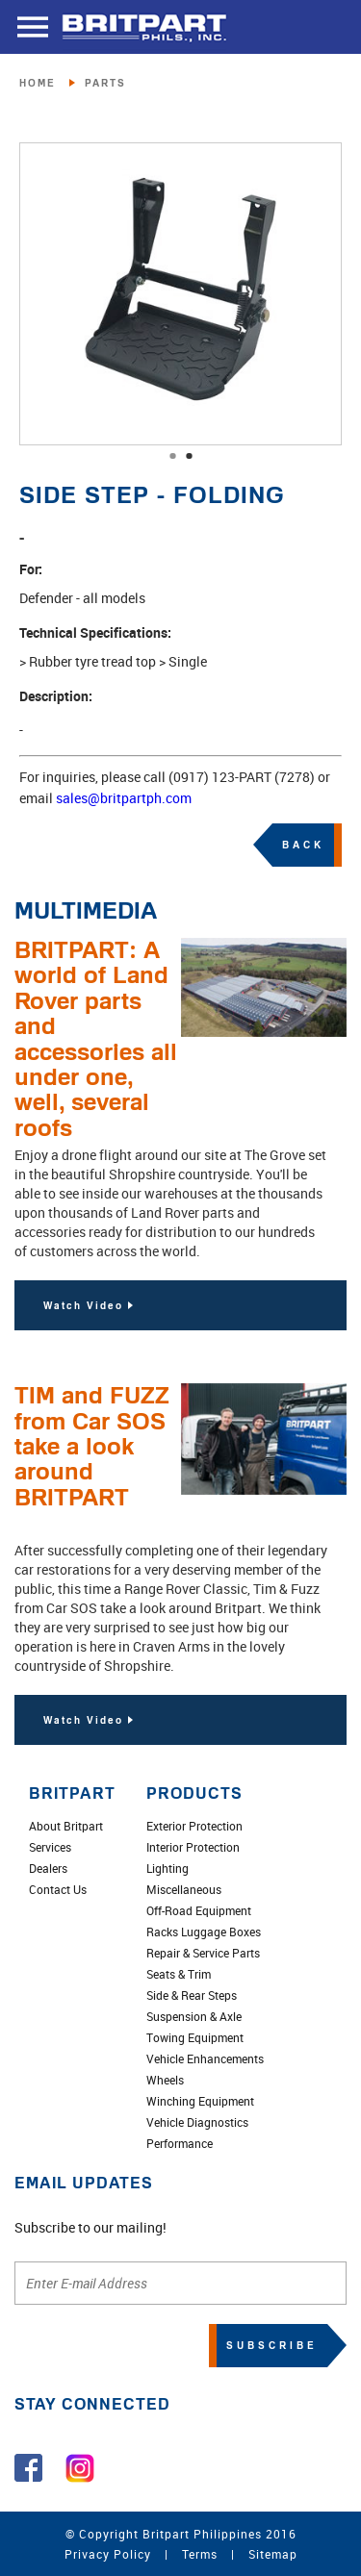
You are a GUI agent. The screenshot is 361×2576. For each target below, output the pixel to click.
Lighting (167, 1868)
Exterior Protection (194, 1825)
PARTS (105, 82)
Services (50, 1847)
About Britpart (66, 1825)
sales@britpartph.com (124, 798)
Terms (200, 2554)
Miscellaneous (183, 1889)
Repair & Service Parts (203, 1952)
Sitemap (272, 2554)
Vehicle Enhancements (205, 2058)
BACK (303, 844)
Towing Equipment (195, 2037)
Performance (179, 2143)
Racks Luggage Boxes (203, 1931)
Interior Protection (193, 1847)
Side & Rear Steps (191, 1995)
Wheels (165, 2079)
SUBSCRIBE (272, 2345)
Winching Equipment (200, 2101)
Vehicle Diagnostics (197, 2122)
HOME (37, 82)
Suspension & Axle (194, 2016)
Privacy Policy (107, 2554)
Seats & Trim (178, 1974)
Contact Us (58, 1889)
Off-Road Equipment (198, 1910)
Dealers (48, 1868)
